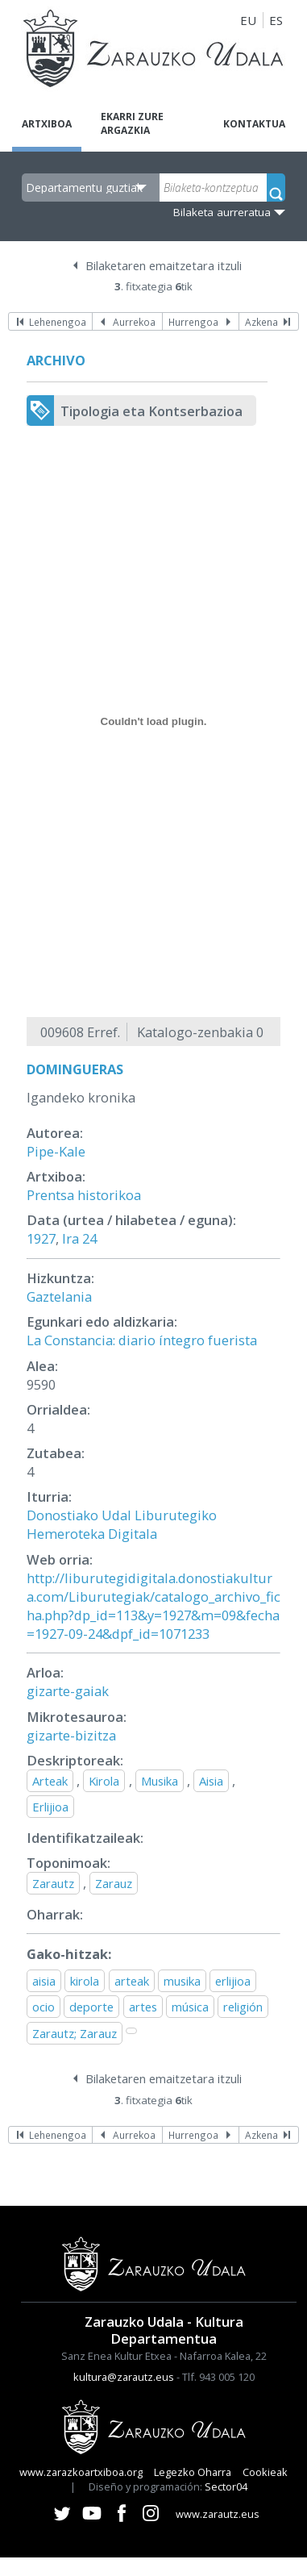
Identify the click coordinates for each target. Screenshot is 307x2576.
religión (243, 2007)
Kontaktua (254, 124)
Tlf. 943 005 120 (218, 2377)
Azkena (261, 321)
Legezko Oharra (192, 2472)
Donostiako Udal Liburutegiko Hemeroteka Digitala (122, 1524)
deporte (91, 2007)
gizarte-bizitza (71, 1735)
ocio (43, 2007)
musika (182, 1981)
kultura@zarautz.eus (123, 2377)
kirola (84, 1981)
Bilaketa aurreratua (222, 212)
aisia (44, 1981)
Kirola (104, 1781)
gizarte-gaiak (68, 1691)
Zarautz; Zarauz (74, 2033)
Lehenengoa (57, 321)
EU (248, 20)
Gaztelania (59, 1296)
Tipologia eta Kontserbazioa (151, 411)
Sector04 (226, 2486)
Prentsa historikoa (84, 1195)
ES (276, 20)
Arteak (50, 1781)
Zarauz (113, 1883)
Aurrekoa (134, 321)
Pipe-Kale (56, 1151)
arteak (131, 1981)
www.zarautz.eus (217, 2514)
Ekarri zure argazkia (132, 123)
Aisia (211, 1781)
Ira (70, 1238)
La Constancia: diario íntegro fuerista (142, 1340)
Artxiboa (47, 124)
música (190, 2007)
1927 (41, 1238)
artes (143, 2007)
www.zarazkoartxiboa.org (81, 2472)
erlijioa (233, 1981)
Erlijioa (50, 1807)
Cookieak (265, 2472)
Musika (159, 1781)
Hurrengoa (193, 321)
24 (89, 1238)
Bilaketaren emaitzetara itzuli (163, 265)
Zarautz (53, 1883)
